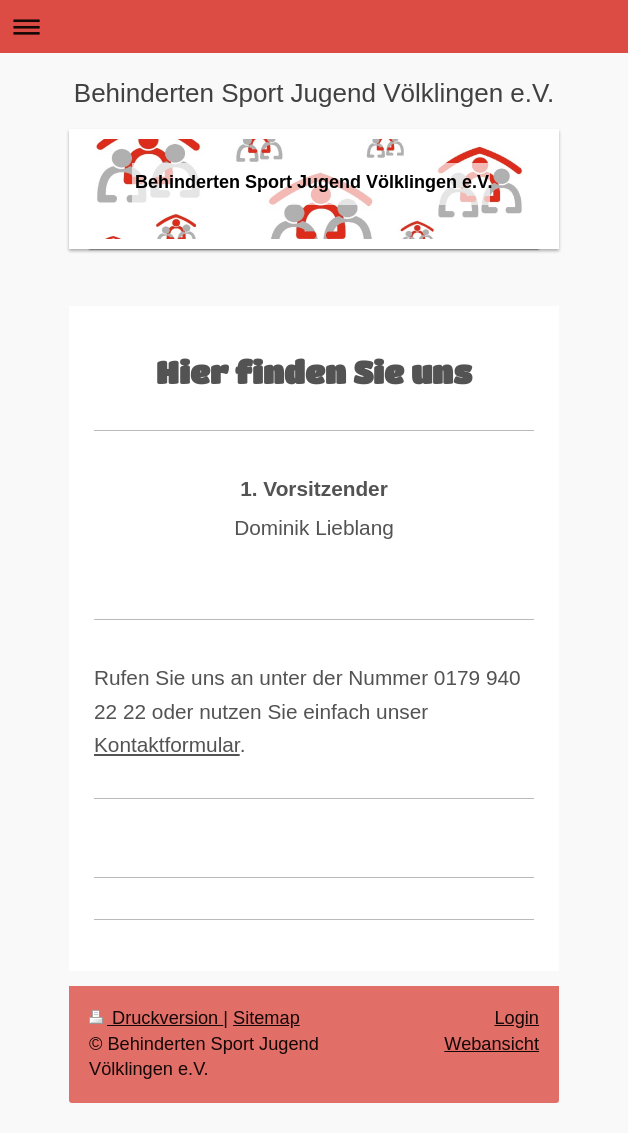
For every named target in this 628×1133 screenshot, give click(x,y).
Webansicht (491, 1044)
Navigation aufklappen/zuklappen (314, 26)
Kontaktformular (167, 744)
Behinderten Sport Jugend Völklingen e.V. (314, 93)
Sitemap (266, 1018)
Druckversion (156, 1018)
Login (516, 1018)
